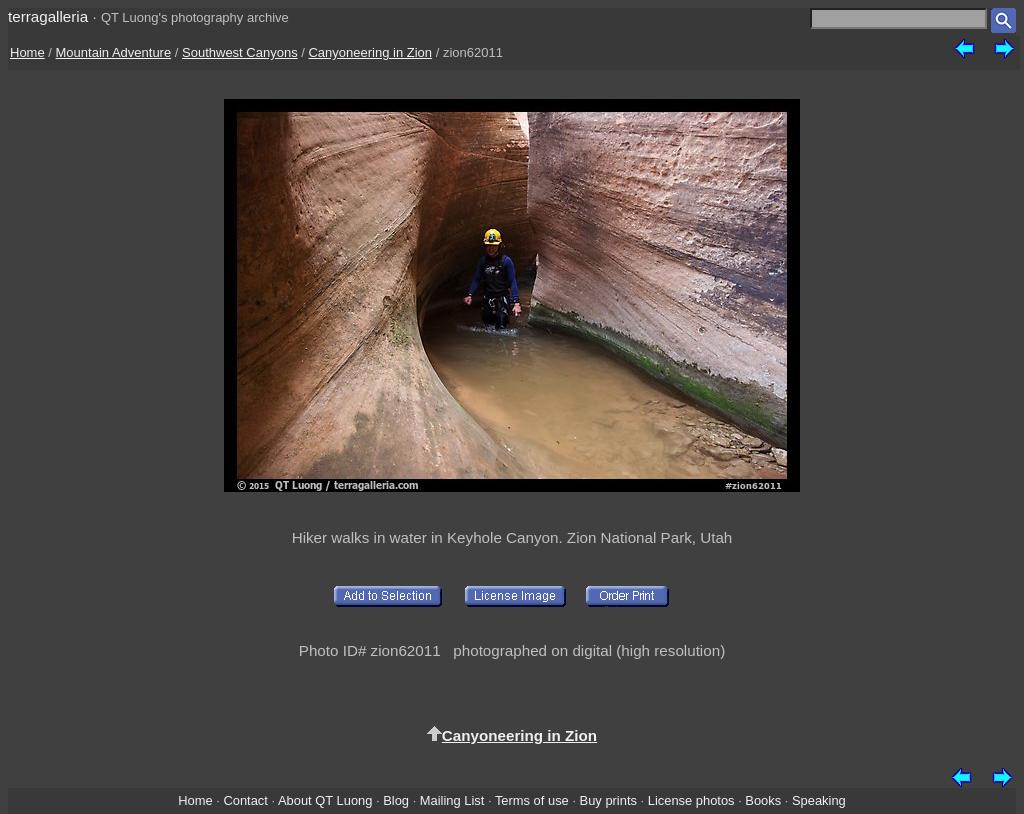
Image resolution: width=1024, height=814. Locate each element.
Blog (396, 800)
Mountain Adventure (114, 52)
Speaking (819, 800)
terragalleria (48, 16)
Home (27, 52)
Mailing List (452, 800)
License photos (691, 800)
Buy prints (608, 800)
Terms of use (532, 800)
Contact (245, 800)
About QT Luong (325, 800)
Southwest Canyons (240, 52)
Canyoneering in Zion (370, 52)
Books (763, 800)
